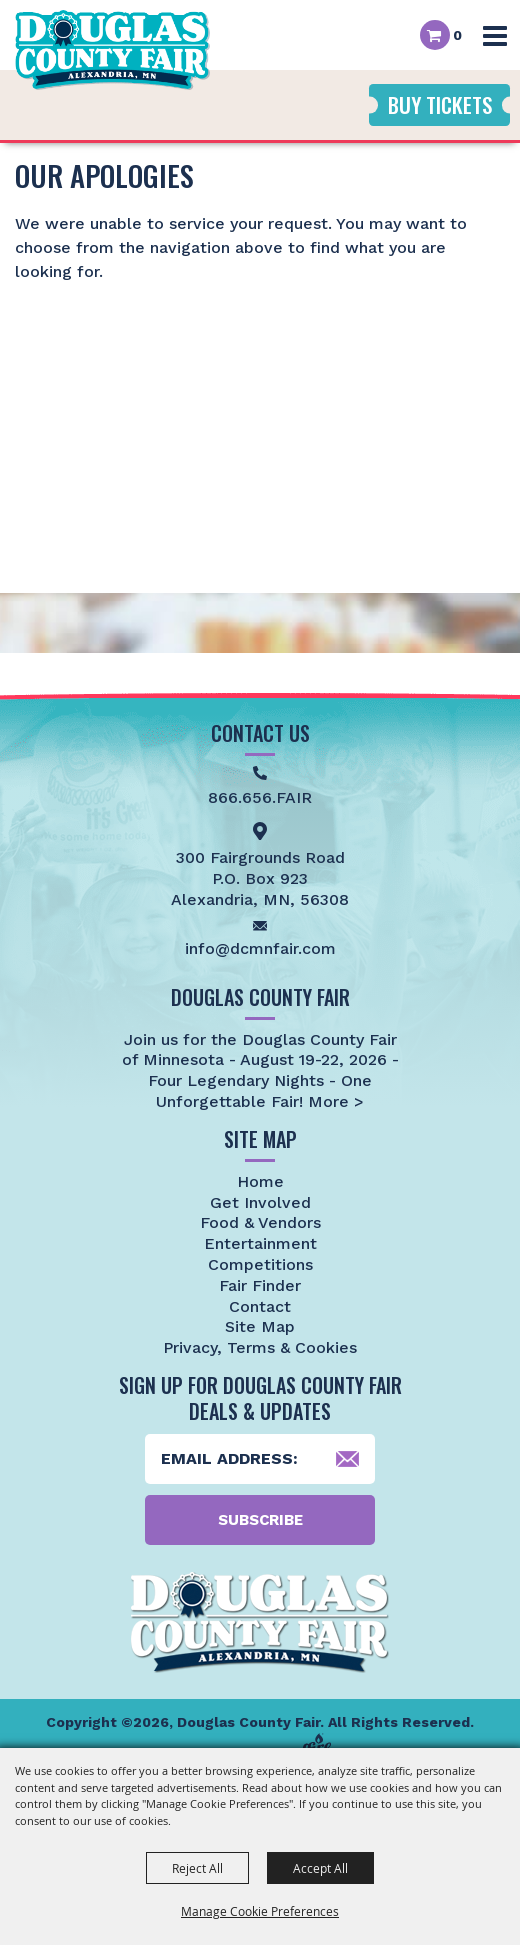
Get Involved (260, 1202)
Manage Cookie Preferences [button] (260, 1911)
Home (260, 1181)
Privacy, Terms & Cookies (260, 1347)
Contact (260, 1306)
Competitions (260, 1264)
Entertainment (260, 1243)
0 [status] (457, 35)
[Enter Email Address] (260, 1459)
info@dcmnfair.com (260, 948)
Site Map (260, 1326)
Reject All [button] (197, 1868)
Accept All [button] (320, 1868)
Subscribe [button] (260, 1520)
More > (333, 1101)
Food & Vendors (260, 1222)
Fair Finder (260, 1285)
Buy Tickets (440, 104)
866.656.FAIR (260, 797)
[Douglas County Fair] (112, 50)
